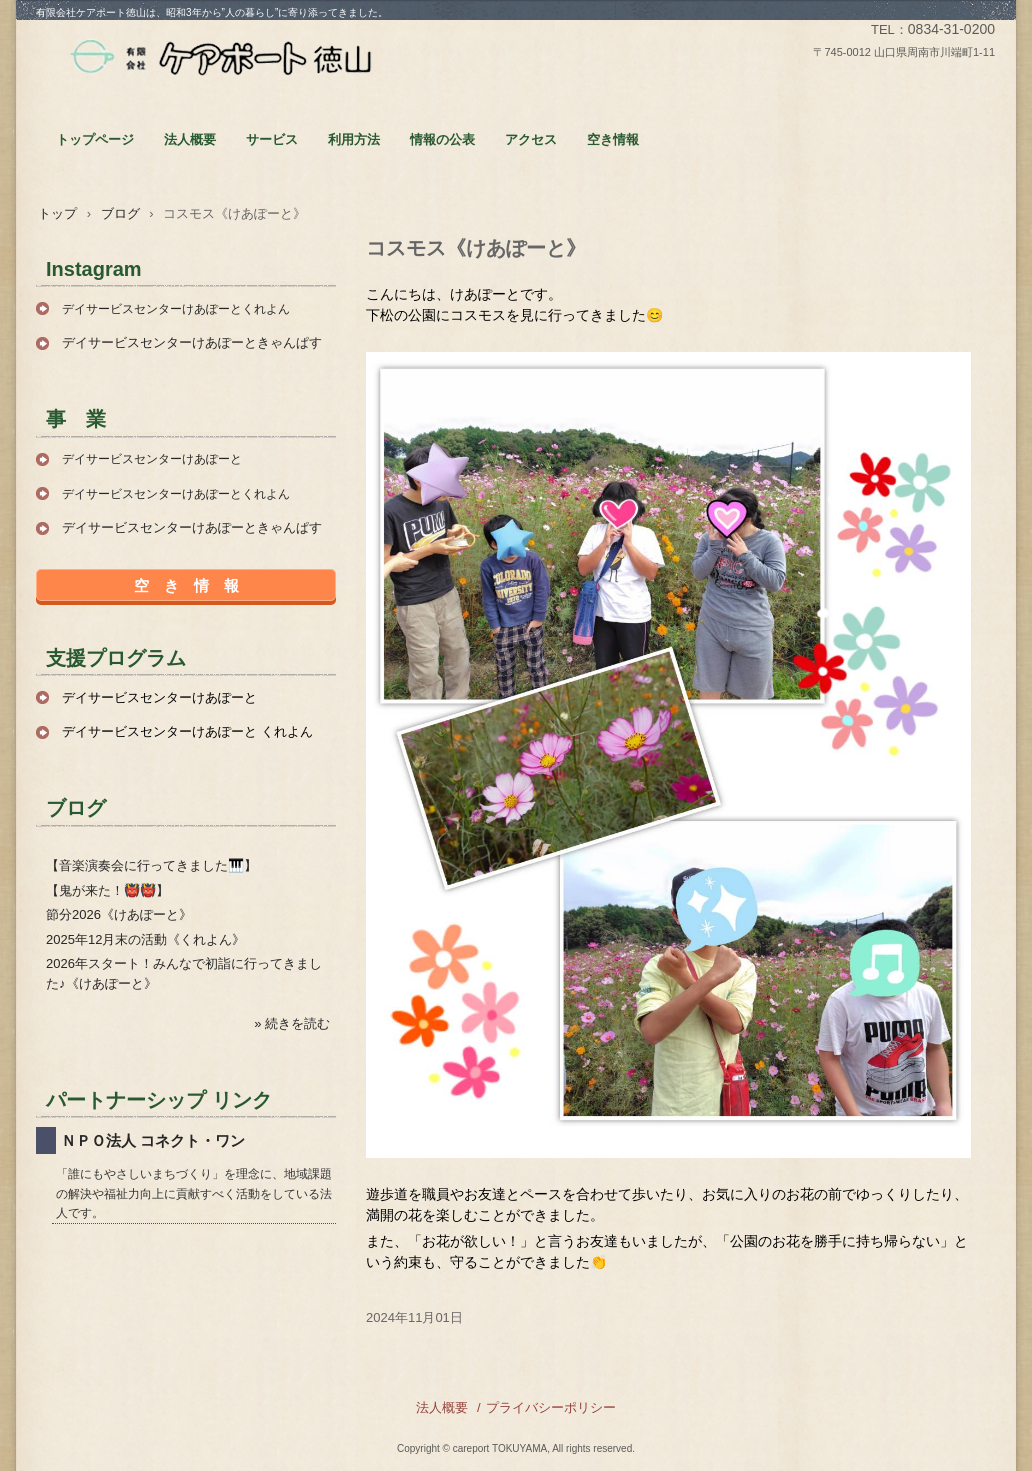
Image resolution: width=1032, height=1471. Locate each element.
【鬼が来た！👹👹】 (107, 890)
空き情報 (613, 139)
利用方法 (354, 139)
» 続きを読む (292, 1023)
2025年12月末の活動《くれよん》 (145, 939)
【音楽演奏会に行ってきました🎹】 (151, 865)
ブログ (120, 213)
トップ (57, 213)
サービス (272, 139)
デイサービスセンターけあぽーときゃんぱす (192, 342)
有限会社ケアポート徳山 (220, 58)
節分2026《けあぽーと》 (119, 914)
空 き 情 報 (186, 585)
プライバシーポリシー (551, 1407)
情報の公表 (442, 139)
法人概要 (190, 139)
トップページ (95, 139)
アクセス (531, 139)
